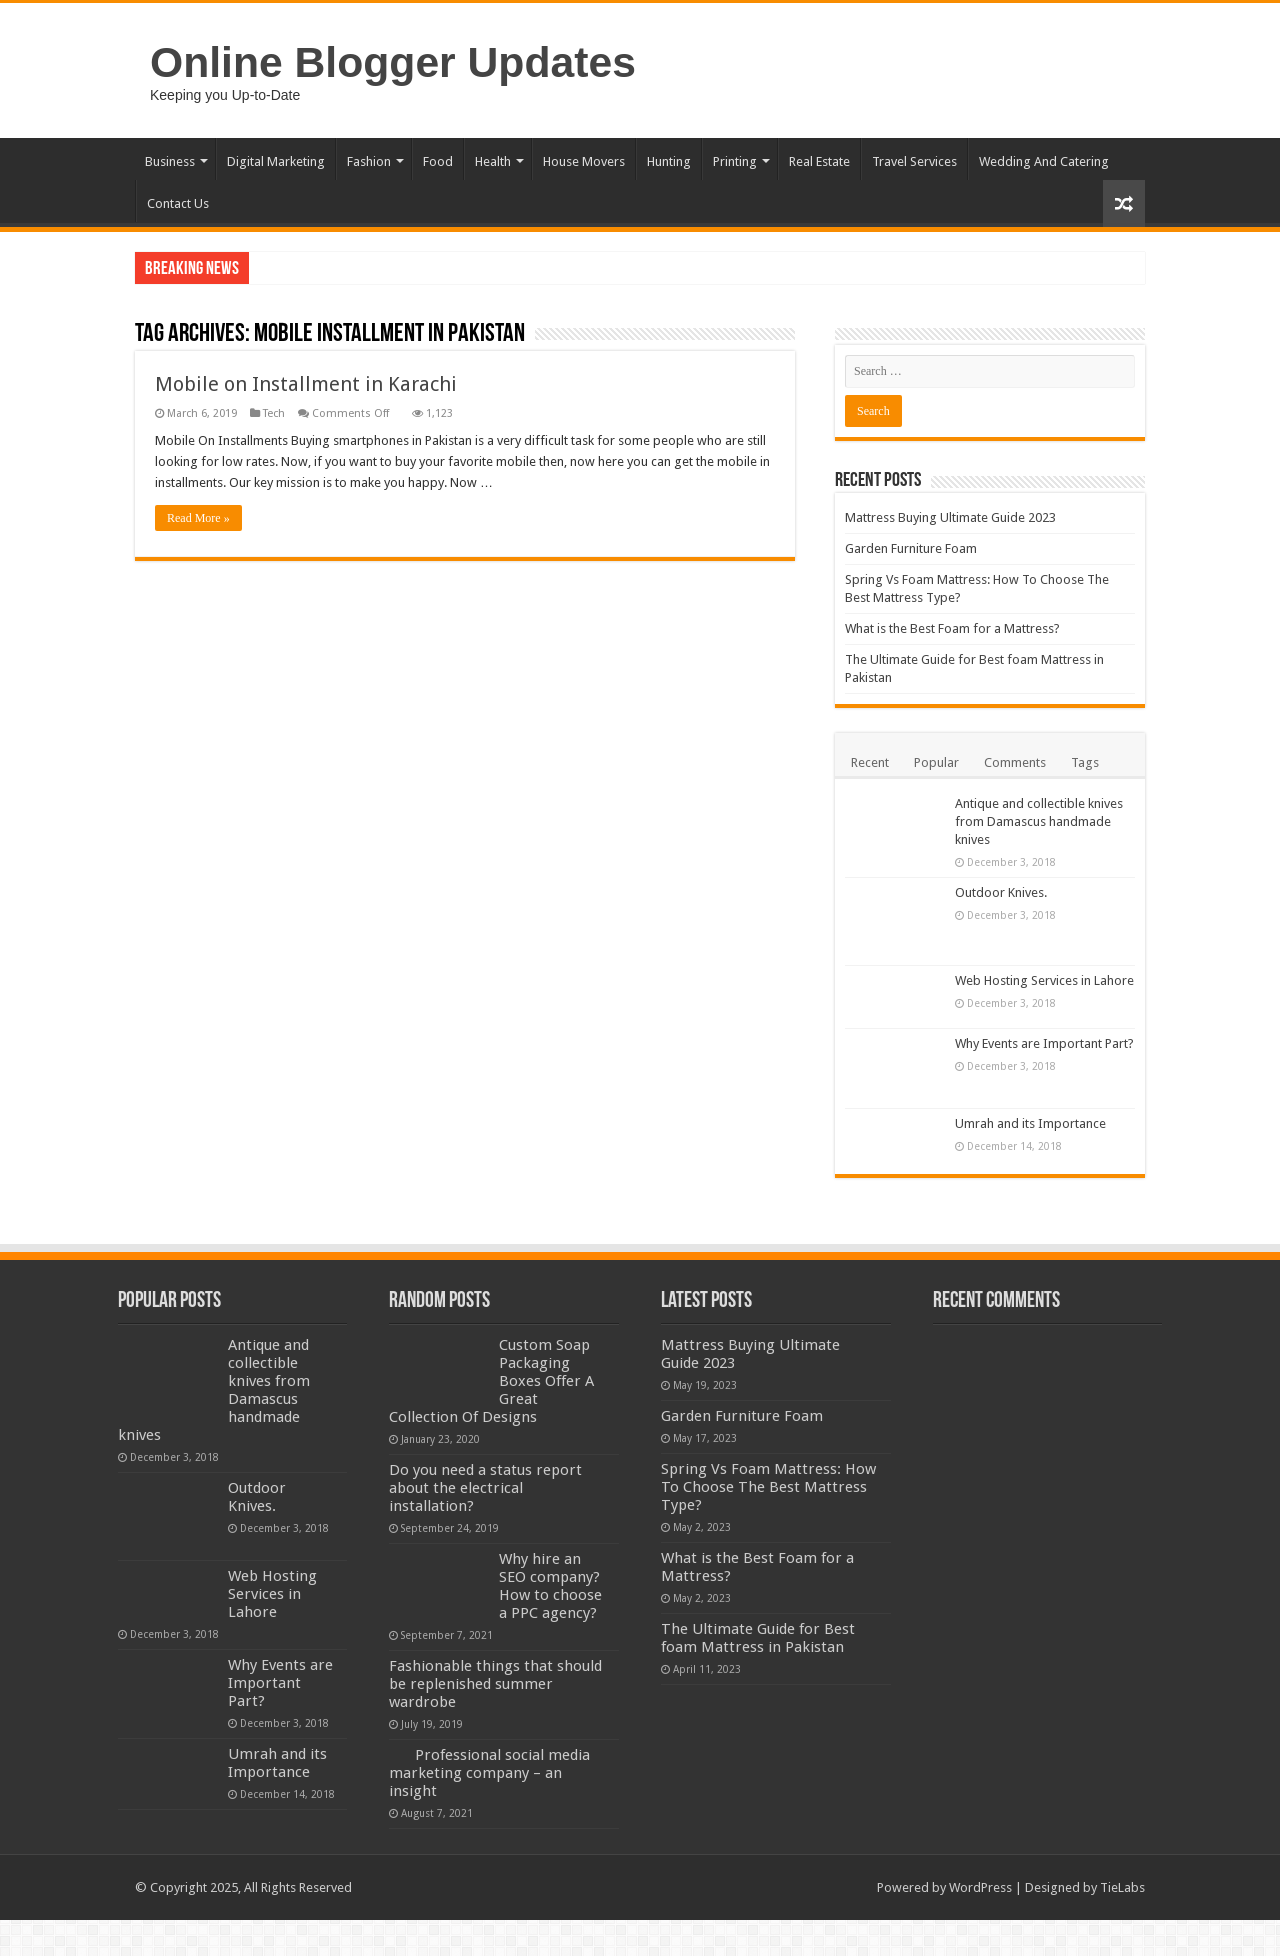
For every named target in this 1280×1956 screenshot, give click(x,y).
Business (170, 161)
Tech (274, 413)
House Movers (584, 161)
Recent (870, 762)
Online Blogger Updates (393, 62)
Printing (735, 161)
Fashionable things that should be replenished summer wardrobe (495, 1684)
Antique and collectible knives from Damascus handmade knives (1039, 821)
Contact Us (178, 203)
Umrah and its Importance (1030, 1123)
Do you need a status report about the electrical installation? (485, 1488)
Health (493, 161)
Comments (1015, 762)
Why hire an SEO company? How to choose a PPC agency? (550, 1586)
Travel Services (914, 161)
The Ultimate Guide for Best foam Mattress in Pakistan (758, 1638)
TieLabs (1122, 1887)
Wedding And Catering (1044, 161)
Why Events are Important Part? (1044, 1043)
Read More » (198, 518)
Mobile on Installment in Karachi (306, 384)
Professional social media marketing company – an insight (489, 1773)
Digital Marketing (276, 161)
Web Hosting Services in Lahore (1044, 980)
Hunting (669, 161)
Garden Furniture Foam (911, 548)
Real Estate (819, 161)
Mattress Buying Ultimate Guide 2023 (950, 517)
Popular (936, 762)
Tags (1085, 762)
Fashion (369, 161)
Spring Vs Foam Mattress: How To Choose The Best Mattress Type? (768, 1487)
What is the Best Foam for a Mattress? (952, 628)
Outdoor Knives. (1001, 892)
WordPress (980, 1887)
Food (438, 161)
